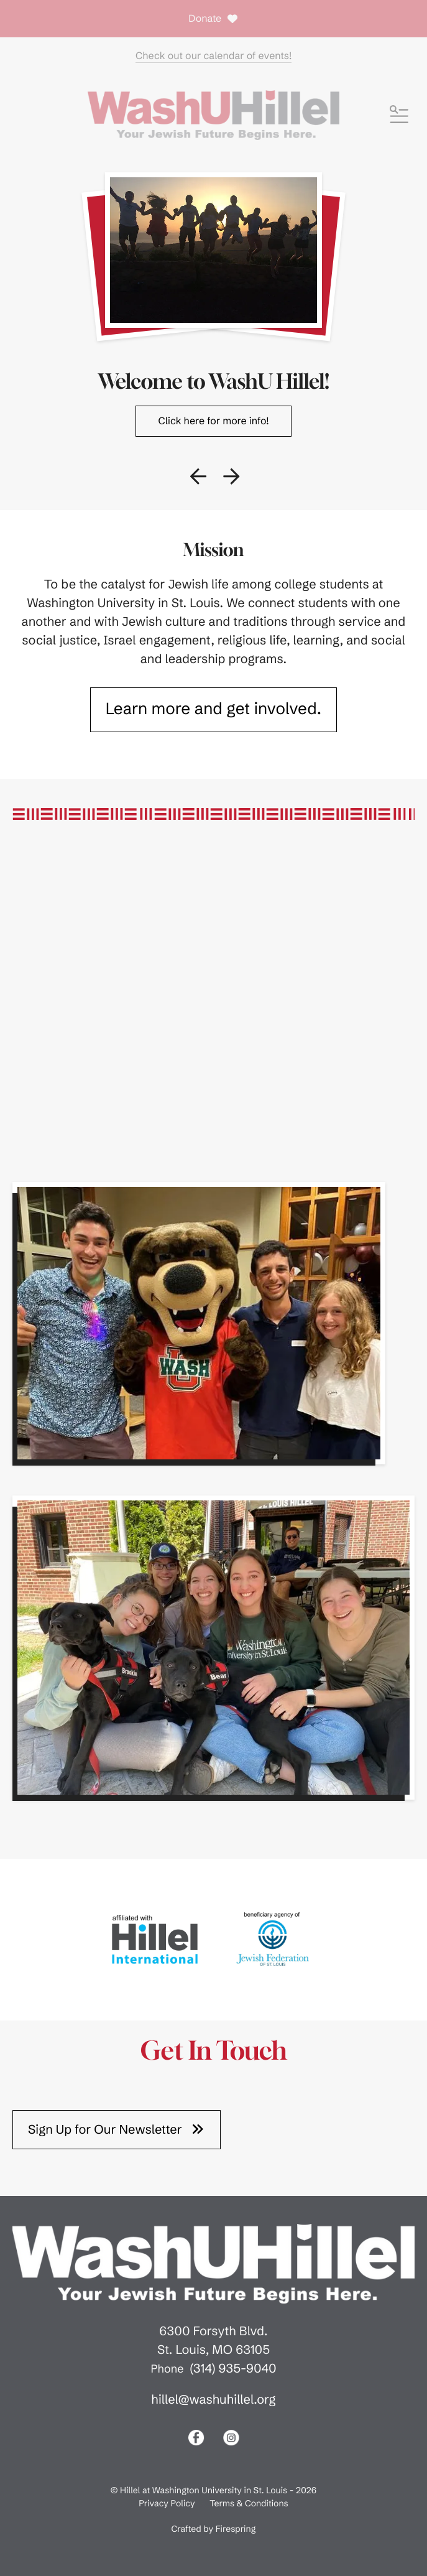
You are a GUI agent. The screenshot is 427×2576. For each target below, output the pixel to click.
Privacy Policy (167, 2503)
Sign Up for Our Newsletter (116, 2129)
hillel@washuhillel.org (213, 2399)
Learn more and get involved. (213, 708)
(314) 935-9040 (233, 2368)
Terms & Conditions (248, 2503)
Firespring (236, 2528)
